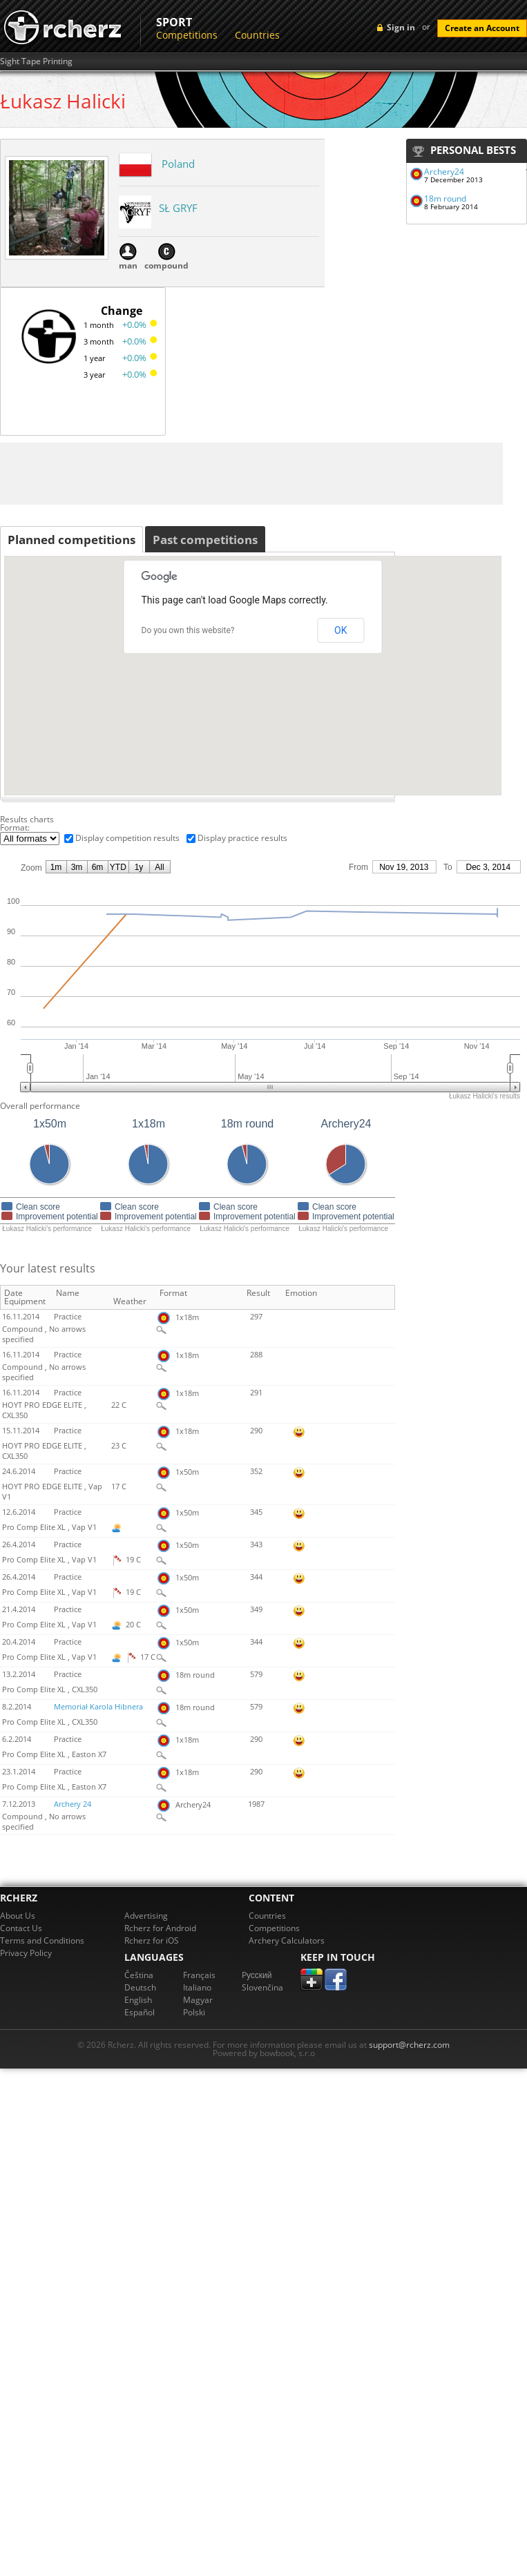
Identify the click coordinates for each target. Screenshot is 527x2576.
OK (340, 630)
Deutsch (140, 1987)
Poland (178, 164)
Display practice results (242, 838)
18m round (445, 198)
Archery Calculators (287, 1940)
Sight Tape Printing (36, 61)
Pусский (257, 1975)
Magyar (198, 2000)
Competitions (187, 34)
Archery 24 (72, 1804)
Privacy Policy (26, 1953)
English (138, 2000)
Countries (257, 34)
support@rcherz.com (409, 2045)
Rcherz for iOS (151, 1940)
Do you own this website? (188, 630)
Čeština (138, 1975)
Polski (194, 2012)
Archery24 (444, 171)
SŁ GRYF (178, 208)
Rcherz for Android (160, 1928)
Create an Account (482, 28)
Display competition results (127, 838)
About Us (17, 1915)
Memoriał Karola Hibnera (98, 1707)
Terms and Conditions (42, 1940)
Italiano (197, 1987)
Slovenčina (262, 1987)
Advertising (146, 1915)
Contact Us (21, 1928)
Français (199, 1975)
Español (139, 2012)
